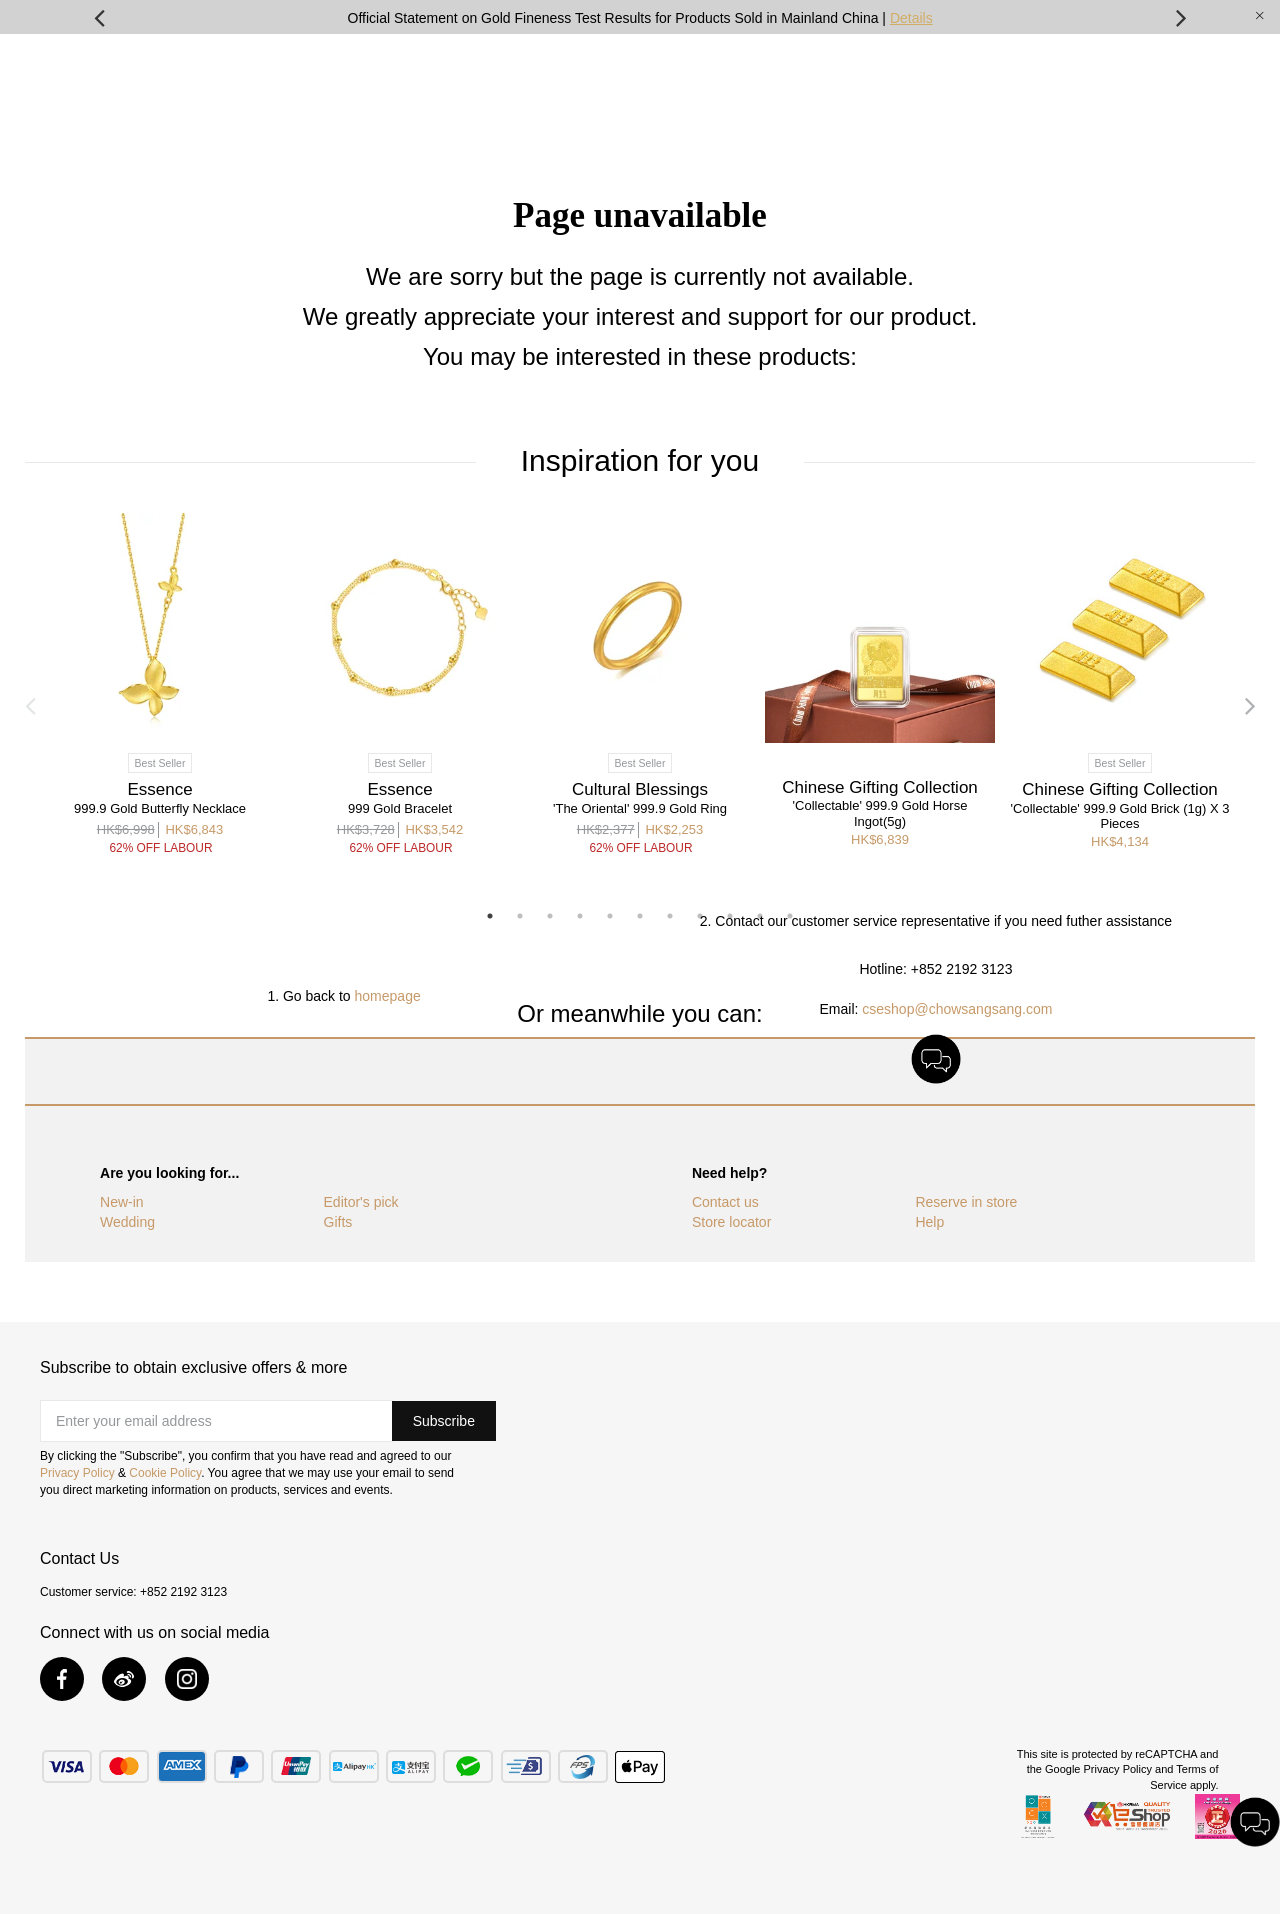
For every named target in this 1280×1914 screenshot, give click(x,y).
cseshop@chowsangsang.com (957, 1009)
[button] (444, 1421)
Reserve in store (966, 1202)
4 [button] (580, 916)
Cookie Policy (165, 1473)
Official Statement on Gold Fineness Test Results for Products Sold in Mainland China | (640, 18)
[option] (640, 17)
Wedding (127, 1222)
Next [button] (1181, 17)
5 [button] (610, 916)
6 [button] (640, 916)
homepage (388, 996)
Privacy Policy (77, 1473)
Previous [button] (99, 17)
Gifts (338, 1222)
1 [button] (490, 916)
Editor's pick (361, 1202)
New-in (122, 1202)
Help (929, 1222)
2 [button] (520, 916)
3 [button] (550, 916)
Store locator (731, 1222)
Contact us (725, 1202)
